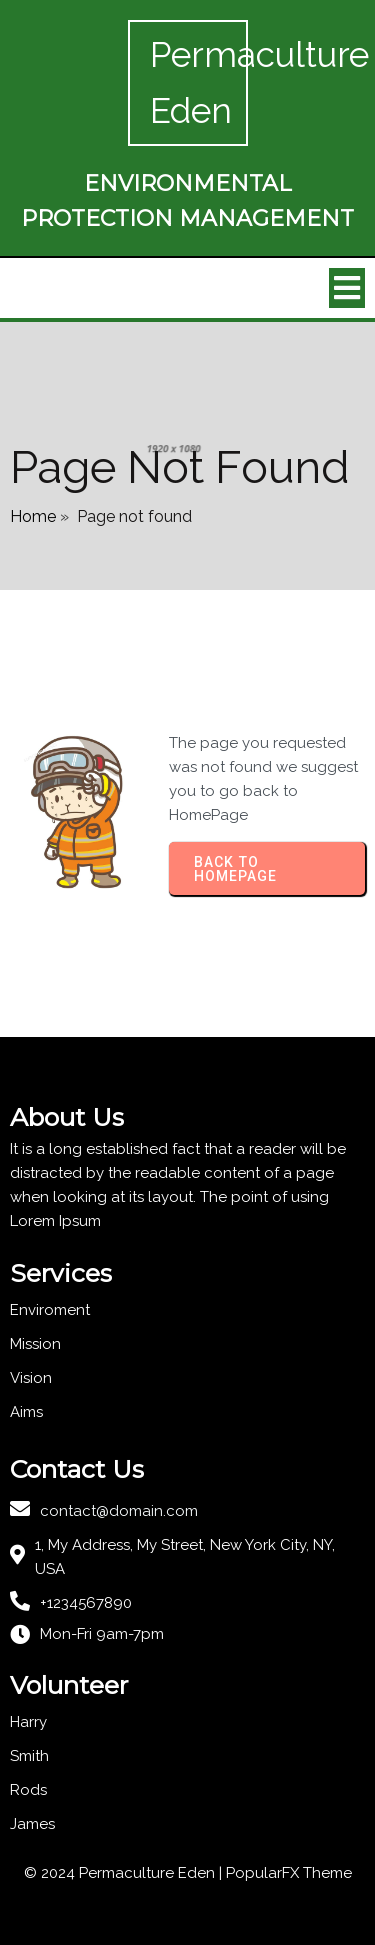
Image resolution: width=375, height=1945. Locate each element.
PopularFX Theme (289, 1873)
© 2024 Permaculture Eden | (125, 1873)
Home (33, 516)
